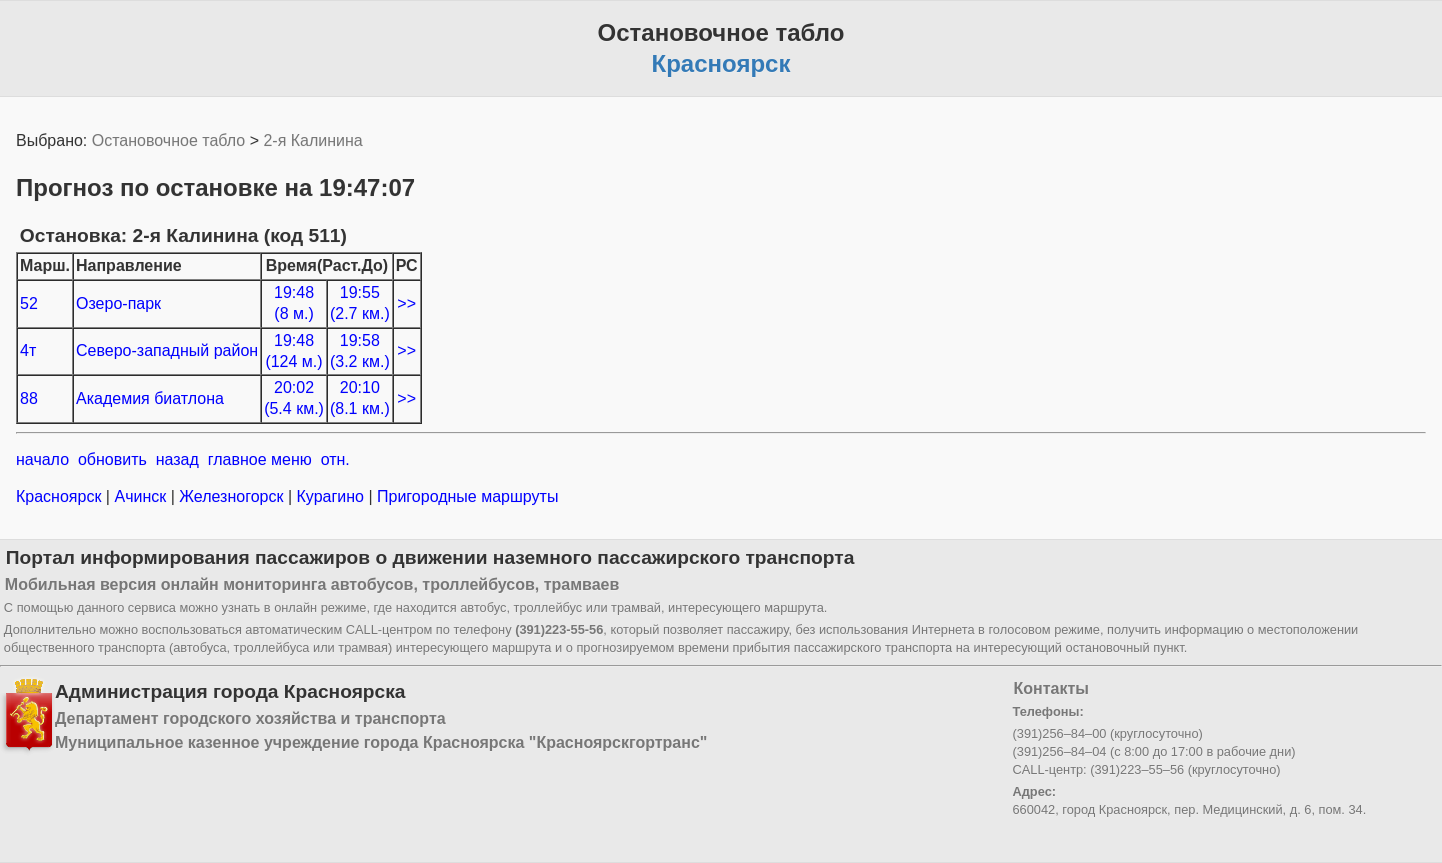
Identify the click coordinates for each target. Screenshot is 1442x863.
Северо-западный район (167, 350)
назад (177, 459)
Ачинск (140, 496)
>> (406, 303)
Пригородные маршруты (466, 496)
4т (28, 350)
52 (29, 303)
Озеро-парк (118, 303)
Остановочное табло (168, 140)
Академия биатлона (150, 398)
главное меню (260, 459)
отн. (335, 459)
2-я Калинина (312, 140)
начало (42, 459)
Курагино (330, 496)
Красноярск (61, 496)
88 (29, 398)
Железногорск (231, 496)
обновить (112, 459)
